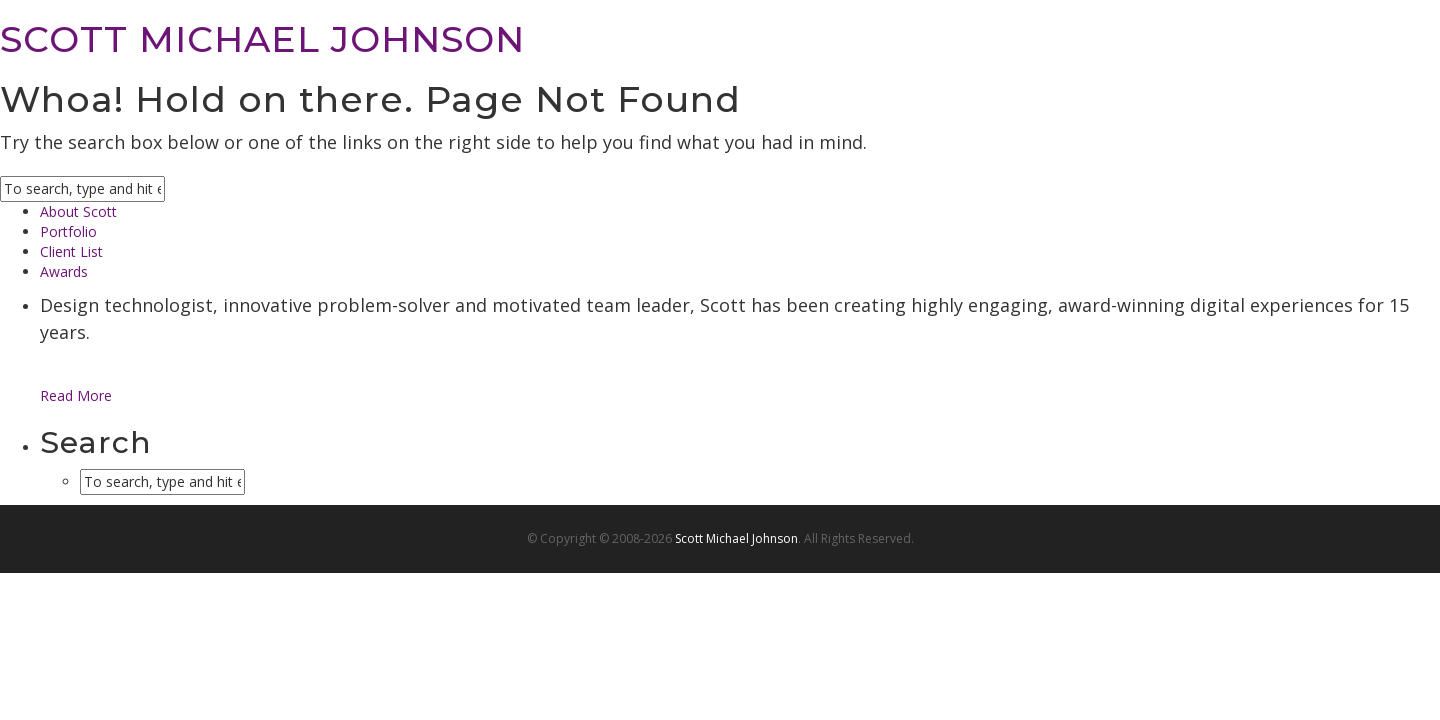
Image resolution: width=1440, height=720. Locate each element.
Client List (71, 251)
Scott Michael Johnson (736, 538)
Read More (76, 395)
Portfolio (68, 231)
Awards (64, 271)
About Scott (78, 211)
